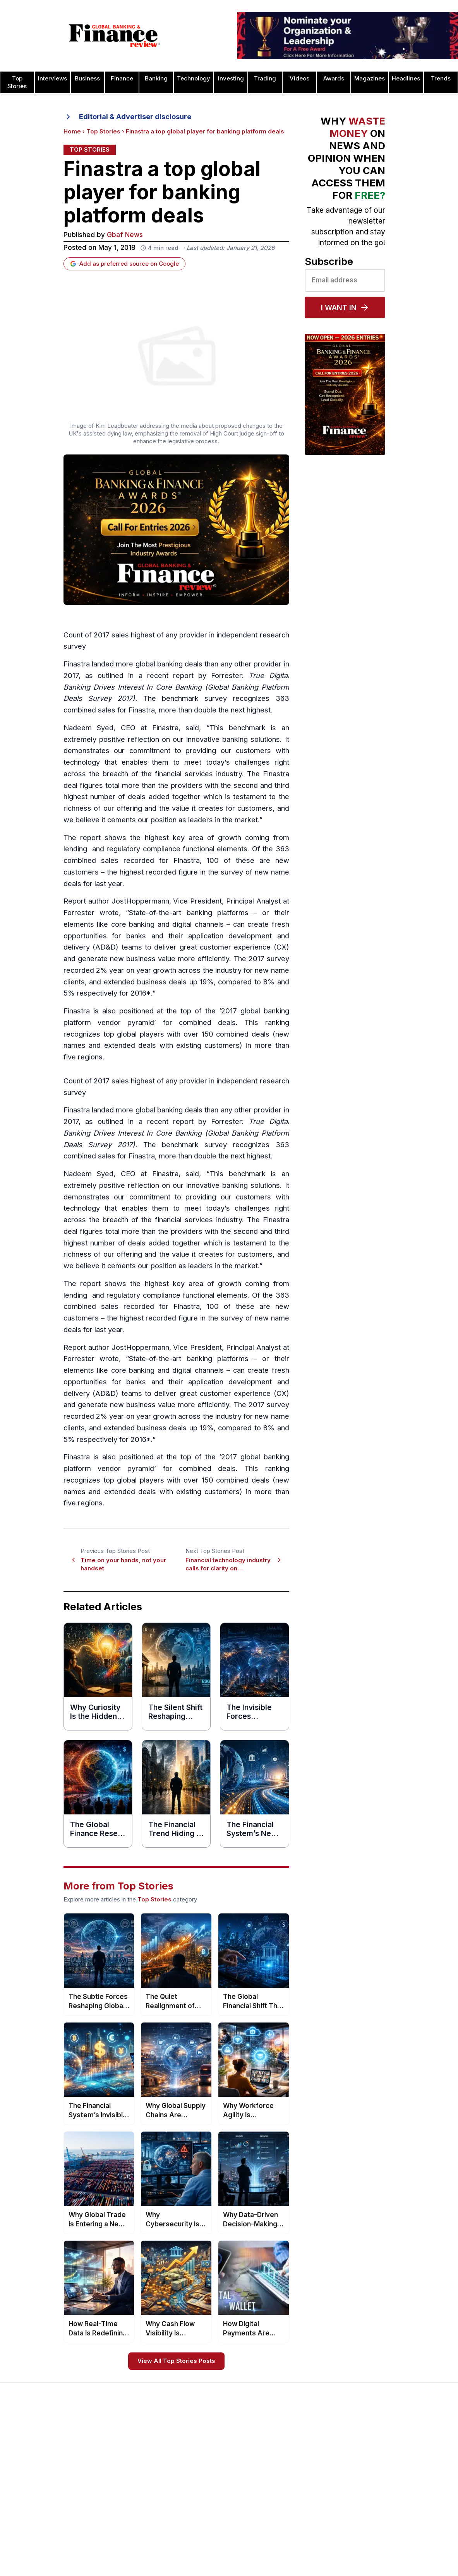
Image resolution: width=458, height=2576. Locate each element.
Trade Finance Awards (400, 2535)
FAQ (195, 2512)
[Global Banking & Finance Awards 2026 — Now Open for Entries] (345, 394)
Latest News (26, 2490)
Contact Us (24, 2478)
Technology (193, 78)
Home (72, 131)
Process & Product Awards (407, 2501)
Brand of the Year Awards (314, 2456)
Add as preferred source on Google (124, 264)
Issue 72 (110, 2546)
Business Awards (303, 2467)
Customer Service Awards (315, 2520)
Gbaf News (125, 235)
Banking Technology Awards (317, 2498)
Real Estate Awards (396, 2478)
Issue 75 (110, 2512)
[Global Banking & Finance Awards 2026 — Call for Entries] (176, 529)
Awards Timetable (214, 2456)
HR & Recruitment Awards (405, 2523)
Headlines (406, 78)
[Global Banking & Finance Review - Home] (114, 35)
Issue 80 (110, 2456)
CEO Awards (297, 2509)
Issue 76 (110, 2501)
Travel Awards (389, 2568)
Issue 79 (110, 2467)
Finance (122, 78)
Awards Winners (211, 2467)
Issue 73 (110, 2535)
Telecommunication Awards (407, 2512)
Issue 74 (110, 2523)
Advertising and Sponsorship (47, 2456)
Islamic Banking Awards (402, 2467)
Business (87, 78)
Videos (299, 78)
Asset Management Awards (317, 2445)
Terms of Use (27, 2512)
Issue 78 (110, 2478)
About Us (21, 2445)
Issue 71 (110, 2557)
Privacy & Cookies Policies (45, 2501)
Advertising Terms (33, 2523)
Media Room (207, 2501)
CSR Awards (296, 2531)
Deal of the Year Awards (312, 2543)
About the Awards (213, 2445)
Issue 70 (110, 2568)
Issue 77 (110, 2490)
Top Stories (103, 131)
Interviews (52, 78)
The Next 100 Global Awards (408, 2546)
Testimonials (206, 2490)
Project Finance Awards (402, 2490)
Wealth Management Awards (409, 2557)
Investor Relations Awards (405, 2445)
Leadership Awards (396, 2456)
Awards (333, 78)
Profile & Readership (36, 2467)
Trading (265, 78)
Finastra (76, 664)
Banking (156, 78)
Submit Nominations (216, 2478)
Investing (231, 78)
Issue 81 (110, 2445)
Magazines (369, 78)
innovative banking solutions (233, 739)
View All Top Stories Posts (176, 2361)
